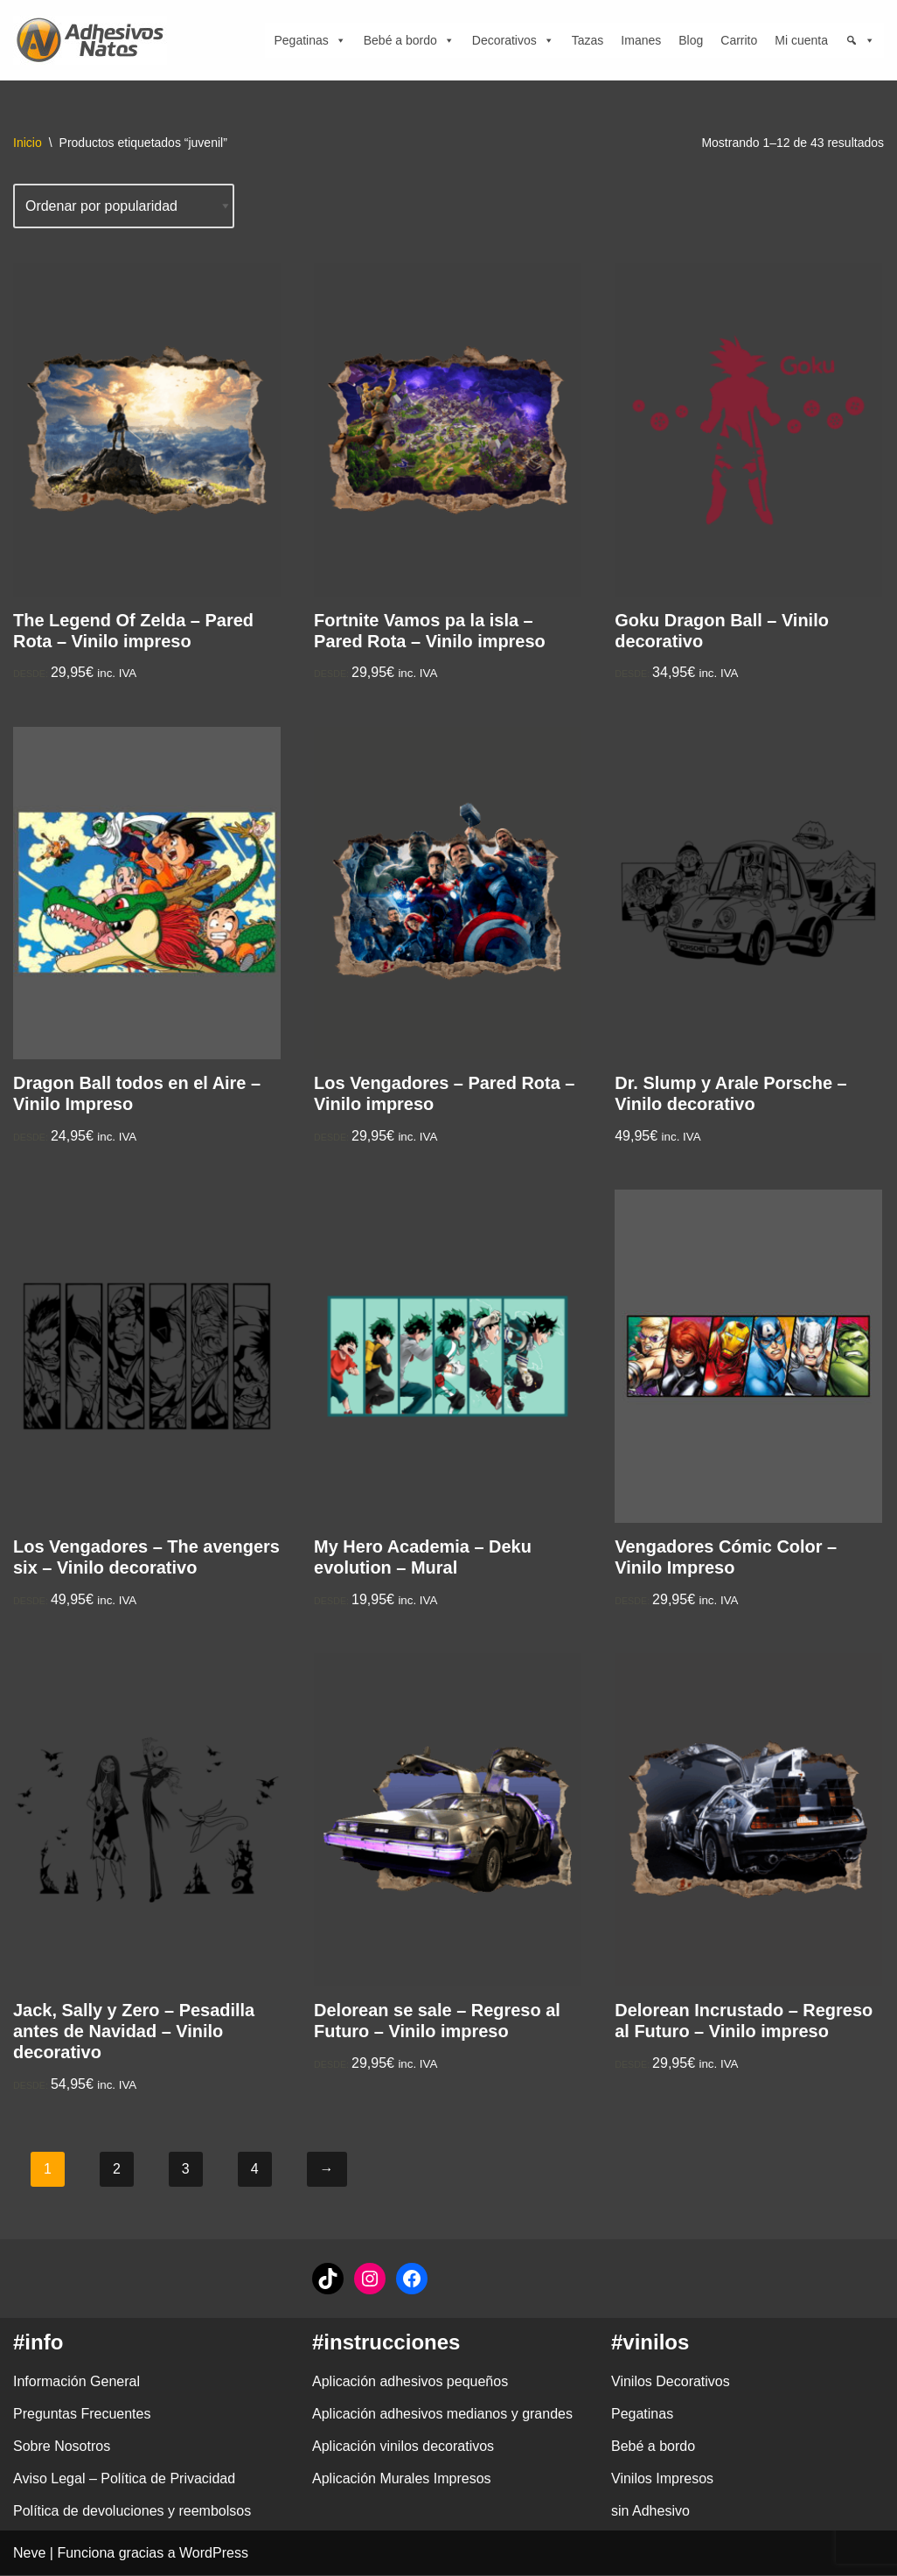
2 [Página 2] (117, 2169)
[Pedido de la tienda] (124, 206)
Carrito (738, 40)
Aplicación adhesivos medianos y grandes (442, 2414)
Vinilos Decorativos (670, 2382)
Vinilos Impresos (662, 2479)
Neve (29, 2553)
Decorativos (513, 40)
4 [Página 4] (255, 2169)
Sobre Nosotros (61, 2447)
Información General (76, 2382)
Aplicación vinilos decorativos (403, 2447)
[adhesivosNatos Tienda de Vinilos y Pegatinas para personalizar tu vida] (94, 40)
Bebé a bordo (409, 40)
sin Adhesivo (650, 2512)
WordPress (213, 2553)
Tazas (588, 40)
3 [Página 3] (186, 2169)
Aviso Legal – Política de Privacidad (124, 2479)
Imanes (641, 40)
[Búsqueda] (860, 40)
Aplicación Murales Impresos (401, 2479)
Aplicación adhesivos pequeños (410, 2382)
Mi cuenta (801, 40)
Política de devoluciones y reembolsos (132, 2512)
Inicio (27, 143)
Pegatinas (309, 40)
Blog (690, 40)
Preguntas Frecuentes (81, 2414)
